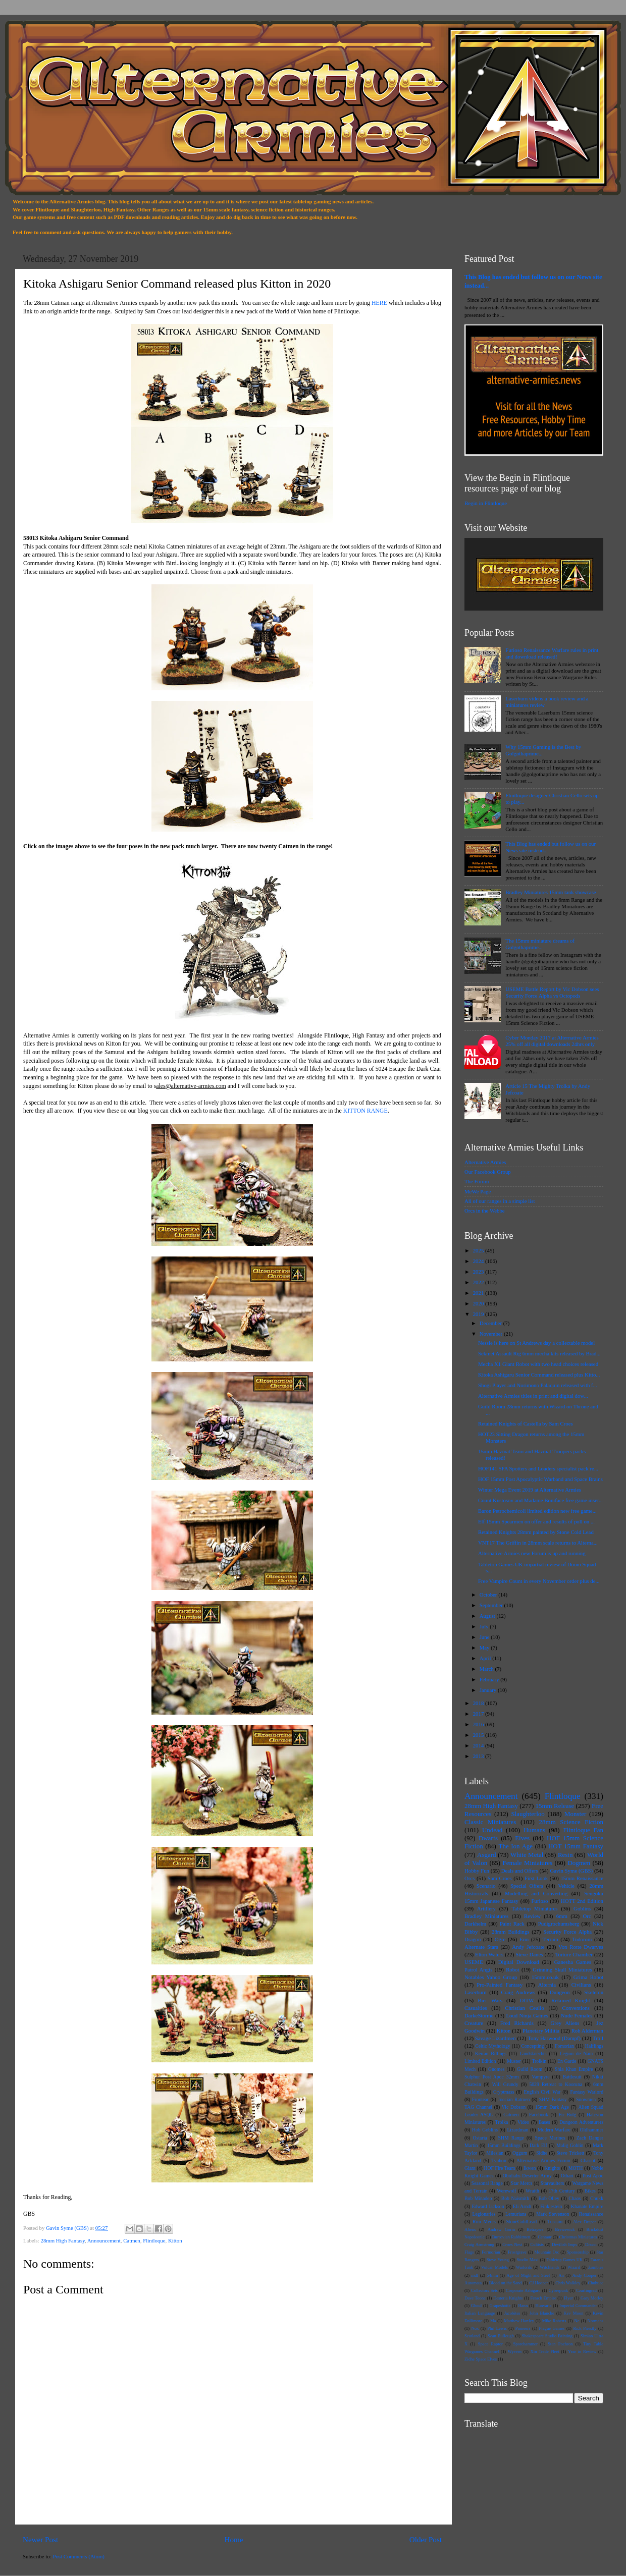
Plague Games (552, 2328)
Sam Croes (500, 1878)
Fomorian (564, 2046)
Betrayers (535, 2229)
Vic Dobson (514, 2107)
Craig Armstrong (479, 2244)
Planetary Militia (541, 2030)
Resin (565, 1854)
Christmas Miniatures (578, 2236)
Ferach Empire (543, 2297)
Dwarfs (488, 1838)
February (490, 1679)
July (485, 1626)
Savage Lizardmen (495, 2038)
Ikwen (530, 2168)
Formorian (491, 2252)
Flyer (568, 2297)
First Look (536, 1878)
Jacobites (512, 2313)
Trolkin (539, 2061)
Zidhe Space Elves (480, 2359)
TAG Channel (478, 2107)
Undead (492, 1830)
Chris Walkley (567, 2282)
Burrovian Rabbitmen (511, 2236)
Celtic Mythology (492, 2046)
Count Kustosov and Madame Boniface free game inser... (540, 1500)
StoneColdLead (521, 2221)
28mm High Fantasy (62, 2240)
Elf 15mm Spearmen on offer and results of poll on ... (536, 1521)
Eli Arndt (522, 2206)
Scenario (486, 1886)
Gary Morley (592, 2297)
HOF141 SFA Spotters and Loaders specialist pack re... (538, 1468)
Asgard (486, 1854)
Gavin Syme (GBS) (571, 1871)
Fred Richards (517, 2023)
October (489, 1595)
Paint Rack (512, 1924)
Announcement (104, 2240)
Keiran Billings (490, 2053)
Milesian (494, 2153)
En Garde (567, 2061)
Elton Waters (489, 1954)
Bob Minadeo (478, 2198)
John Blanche (542, 2313)
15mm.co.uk (545, 1977)
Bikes (590, 2191)
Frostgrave (517, 2252)
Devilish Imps (564, 2244)
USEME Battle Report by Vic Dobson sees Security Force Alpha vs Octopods (552, 992)
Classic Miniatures (490, 1822)
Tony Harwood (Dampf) (554, 2038)
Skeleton (593, 1992)
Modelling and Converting (536, 1893)
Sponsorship (578, 2252)
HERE (379, 302)
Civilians (581, 1985)
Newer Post (40, 2540)
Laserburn (475, 1992)
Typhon (498, 2160)
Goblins (582, 1908)
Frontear (480, 2099)
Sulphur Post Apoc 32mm (491, 2076)
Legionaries (483, 2214)
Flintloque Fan (583, 1830)
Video (523, 2122)
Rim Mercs (484, 2221)
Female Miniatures (527, 1863)
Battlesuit (572, 2076)
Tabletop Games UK (564, 2259)
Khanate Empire (587, 2206)
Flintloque (154, 2240)
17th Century (562, 2191)
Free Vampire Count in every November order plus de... (539, 1581)
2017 (479, 1714)
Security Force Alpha (567, 1932)
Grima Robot (588, 1977)
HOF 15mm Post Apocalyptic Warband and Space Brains (540, 1479)
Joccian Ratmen (514, 2099)
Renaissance (591, 2214)
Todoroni (582, 1939)
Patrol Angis (478, 1969)
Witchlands (549, 2267)
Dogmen (578, 1863)
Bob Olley (549, 2198)
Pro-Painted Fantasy (500, 1985)
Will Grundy (505, 2084)
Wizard (573, 2267)
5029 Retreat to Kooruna (555, 2084)
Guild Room (529, 2069)
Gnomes (496, 2069)
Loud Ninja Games (527, 2015)
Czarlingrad (586, 2290)
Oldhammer (591, 2129)
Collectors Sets (484, 2290)
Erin (524, 1939)
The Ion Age (516, 1846)
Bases (544, 2122)
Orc (587, 1916)
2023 (479, 1272)
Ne (576, 2320)
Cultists (537, 2244)
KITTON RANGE (365, 1110)
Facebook (538, 2114)
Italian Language (479, 2313)
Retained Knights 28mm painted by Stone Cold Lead (536, 1532)
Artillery (486, 1908)
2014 (479, 1745)
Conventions (576, 2008)
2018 (479, 1703)
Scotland (472, 2335)
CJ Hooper (538, 2282)
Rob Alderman (587, 2030)
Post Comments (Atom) (79, 2556)
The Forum (476, 1181)
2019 (479, 1314)
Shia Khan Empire (574, 2069)
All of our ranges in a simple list (499, 1201)
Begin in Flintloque (485, 503)
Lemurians (516, 2214)
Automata (473, 2282)
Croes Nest (512, 2244)
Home (233, 2540)
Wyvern (514, 2351)
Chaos (574, 2198)
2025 (479, 1250)
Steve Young (498, 2259)
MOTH (575, 2168)
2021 (479, 1293)
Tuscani (554, 2221)
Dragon (472, 1939)
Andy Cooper (584, 2275)
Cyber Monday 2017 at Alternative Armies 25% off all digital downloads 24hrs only (551, 1040)
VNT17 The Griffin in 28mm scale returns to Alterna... (538, 1543)
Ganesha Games (572, 1962)
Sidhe (541, 2153)
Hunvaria (544, 2305)
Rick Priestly (584, 2328)
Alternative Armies (485, 1162)
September (492, 1605)
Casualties (475, 2008)
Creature (473, 2023)
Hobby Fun (476, 1871)
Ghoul (476, 2305)
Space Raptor (490, 2343)
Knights (552, 2168)
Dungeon (560, 1992)
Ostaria (480, 2138)
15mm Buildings (503, 2145)
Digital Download (518, 1962)
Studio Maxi (527, 2259)
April (486, 1658)
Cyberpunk (558, 2290)
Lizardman (517, 2129)
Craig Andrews (518, 1992)
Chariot (588, 2160)
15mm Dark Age (552, 2107)
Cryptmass (503, 2092)
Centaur (544, 2236)
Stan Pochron (560, 2343)
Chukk (596, 2198)
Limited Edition (480, 2061)
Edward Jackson (488, 2206)
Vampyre (540, 2076)
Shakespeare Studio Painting (547, 2335)
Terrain (550, 1939)
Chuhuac (595, 2282)
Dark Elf (538, 2145)
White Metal (526, 1854)
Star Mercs (521, 2183)
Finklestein (551, 2206)
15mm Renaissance (581, 1878)
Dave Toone (475, 2297)
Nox (475, 2328)
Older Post (425, 2540)
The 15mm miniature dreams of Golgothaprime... (540, 944)
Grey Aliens (565, 2023)
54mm (492, 2275)
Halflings (594, 2046)
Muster (514, 2061)
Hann (523, 2305)
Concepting (532, 2046)
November (492, 1334)
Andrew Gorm (501, 2229)
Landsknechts (532, 2053)
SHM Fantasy (553, 2099)
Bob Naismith (515, 2198)
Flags (469, 2252)
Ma (493, 2320)
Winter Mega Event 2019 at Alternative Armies (529, 1490)
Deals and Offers (519, 1871)
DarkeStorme (479, 2015)
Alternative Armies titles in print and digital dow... (533, 1396)
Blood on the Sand (505, 2282)
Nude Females (577, 2015)
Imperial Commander (578, 2305)
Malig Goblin (570, 2145)
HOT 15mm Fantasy (575, 1846)
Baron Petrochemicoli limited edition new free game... (537, 1511)
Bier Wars (490, 2000)
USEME (473, 1962)
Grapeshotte (500, 2305)
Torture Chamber (574, 1954)
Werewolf (506, 2191)
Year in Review (582, 2351)
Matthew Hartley (519, 2320)
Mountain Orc (546, 2252)
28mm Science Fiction (571, 1822)
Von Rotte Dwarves (580, 1947)
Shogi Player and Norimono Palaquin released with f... (537, 1385)
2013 (479, 1756)
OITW (526, 2000)
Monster (575, 1814)
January (489, 1690)
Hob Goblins (485, 2129)
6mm (561, 1916)
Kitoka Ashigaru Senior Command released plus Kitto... (539, 1375)
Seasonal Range (487, 2183)
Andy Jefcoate (528, 1947)
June (485, 1637)
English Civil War (542, 2092)
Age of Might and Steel (528, 2275)
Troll (598, 2038)
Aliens (470, 2229)
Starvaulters (552, 2183)
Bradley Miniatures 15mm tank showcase (550, 892)
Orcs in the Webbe (484, 1211)
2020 (479, 1303)
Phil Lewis (496, 2328)
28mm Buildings (510, 1932)
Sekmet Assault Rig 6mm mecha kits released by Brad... (539, 1353)
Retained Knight (570, 2000)
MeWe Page (477, 1191)
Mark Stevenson (552, 2214)
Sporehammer (525, 2343)
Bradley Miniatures (486, 1916)
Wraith (532, 2191)
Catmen (131, 2240)
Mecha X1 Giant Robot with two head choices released (538, 1364)
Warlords (524, 2267)
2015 (479, 1735)
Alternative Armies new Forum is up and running (532, 1553)
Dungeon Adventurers (581, 2122)
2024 (479, 1261)
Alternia (547, 1985)
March (487, 1669)
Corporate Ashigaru (523, 2290)
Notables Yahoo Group (490, 1977)
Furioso (539, 1901)
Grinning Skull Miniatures (562, 1969)
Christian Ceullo (524, 2008)
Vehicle (566, 1886)
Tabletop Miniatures (534, 1908)
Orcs (469, 1878)
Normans (595, 2320)
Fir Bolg (567, 2114)
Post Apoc (593, 2175)
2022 (479, 1282)
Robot (512, 1969)
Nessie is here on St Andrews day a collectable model (536, 1343)
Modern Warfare (554, 2129)
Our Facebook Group (487, 1172)
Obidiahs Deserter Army (527, 2175)
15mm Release (555, 1806)
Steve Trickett (570, 2153)
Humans (534, 1830)
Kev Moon (573, 2313)
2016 (479, 1724)
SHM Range (511, 2138)
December (491, 1323)
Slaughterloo (528, 1814)
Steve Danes (529, 1954)
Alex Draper (584, 2221)
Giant (470, 2168)
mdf (474, 2275)
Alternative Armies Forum (543, 2160)
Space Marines (550, 2138)
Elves (522, 1838)
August (488, 1616)
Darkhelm (475, 1924)
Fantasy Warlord (586, 2092)
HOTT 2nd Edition (582, 1901)
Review (532, 1916)
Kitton (175, 2240)
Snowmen (586, 2099)
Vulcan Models (494, 2267)
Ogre (500, 1939)
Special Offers (526, 1886)
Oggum (519, 2153)
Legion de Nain (576, 2053)
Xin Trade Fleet (545, 2351)
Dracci (591, 2244)
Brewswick (565, 2229)
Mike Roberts (554, 2320)
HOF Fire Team (499, 2168)
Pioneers (523, 2328)
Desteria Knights (508, 2297)
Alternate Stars (481, 1947)
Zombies (595, 2267)
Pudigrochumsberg (558, 1924)
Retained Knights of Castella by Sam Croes (525, 1423)
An (561, 2275)
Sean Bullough (501, 2335)
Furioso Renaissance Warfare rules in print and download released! (551, 653)
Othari (567, 2175)
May (485, 1648)
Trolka (501, 2122)
